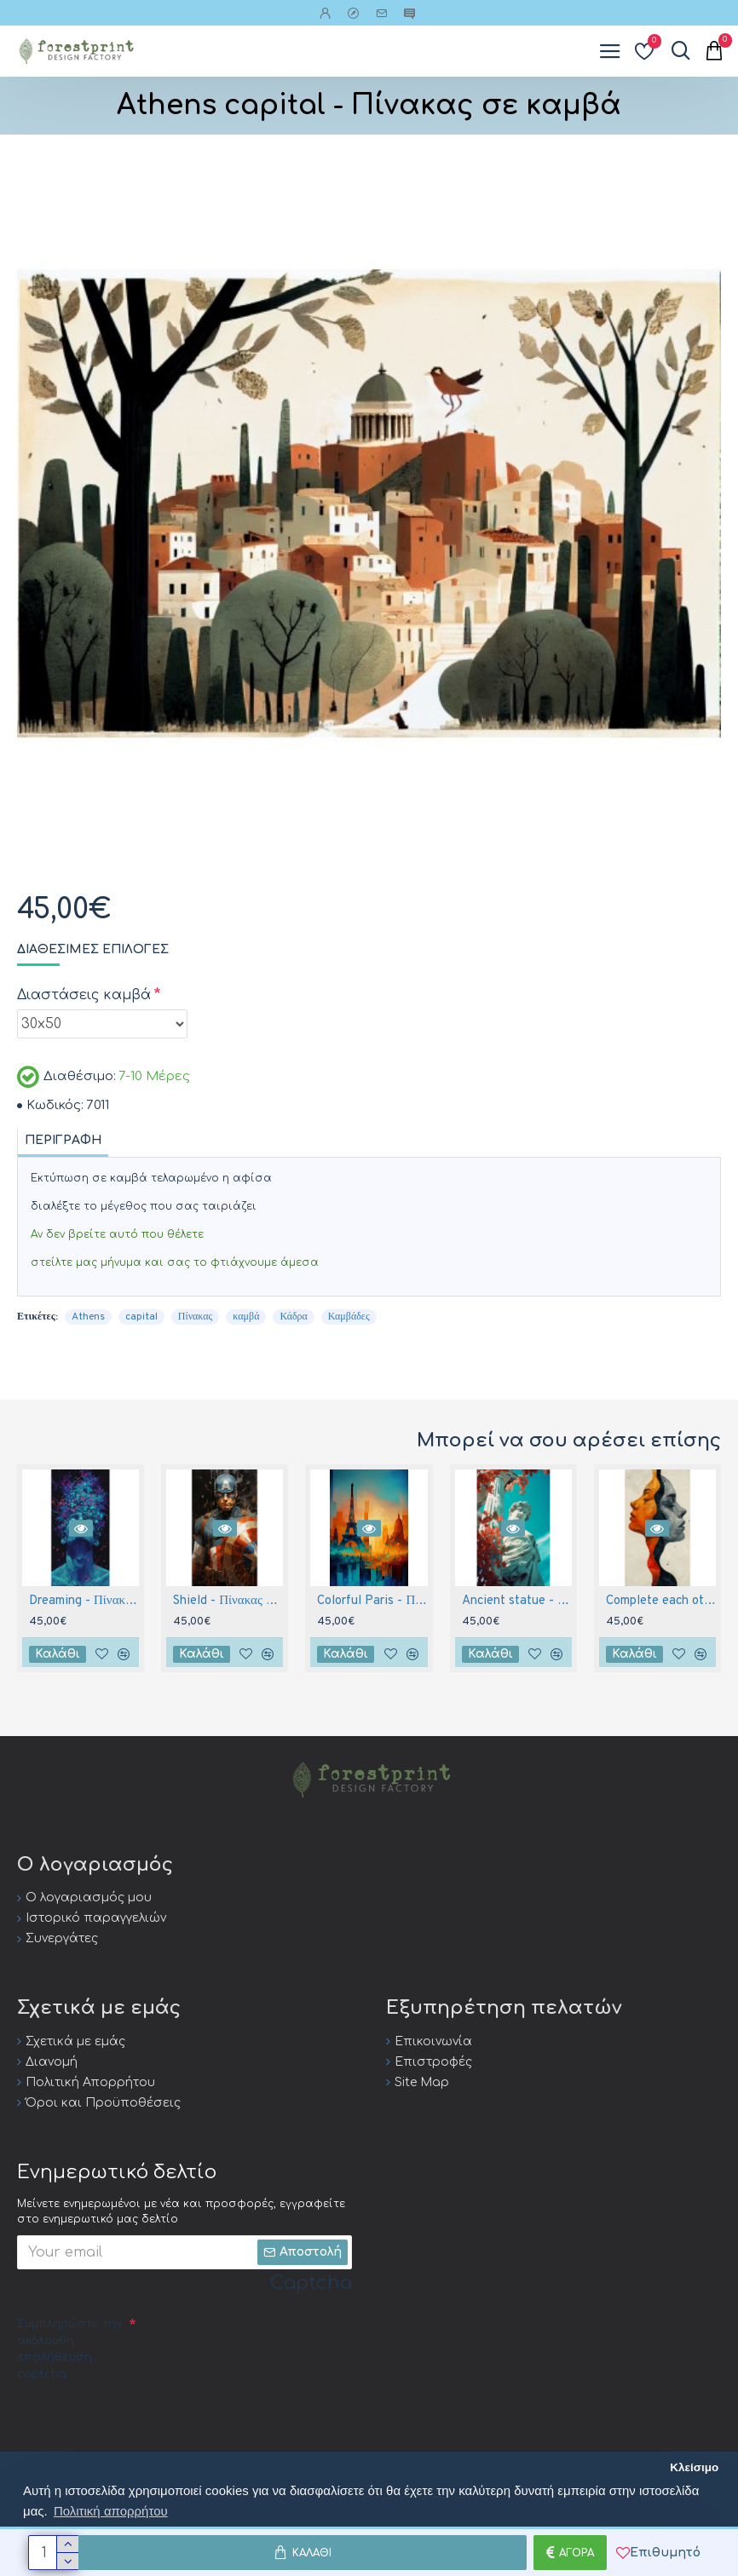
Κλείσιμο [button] (694, 2467)
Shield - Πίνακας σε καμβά (228, 1601)
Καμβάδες (349, 1317)
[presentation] (146, 2420)
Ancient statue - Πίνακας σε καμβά (517, 1601)
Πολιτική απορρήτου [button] (111, 2511)
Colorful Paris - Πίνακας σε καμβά (372, 1601)
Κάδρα (293, 1317)
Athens (88, 1317)
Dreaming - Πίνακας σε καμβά (84, 1601)
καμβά (246, 1317)
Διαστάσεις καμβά (84, 995)
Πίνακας (195, 1317)
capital (141, 1317)
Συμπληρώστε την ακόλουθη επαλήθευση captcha (69, 2349)
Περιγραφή (63, 1140)
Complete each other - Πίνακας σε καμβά (661, 1601)
